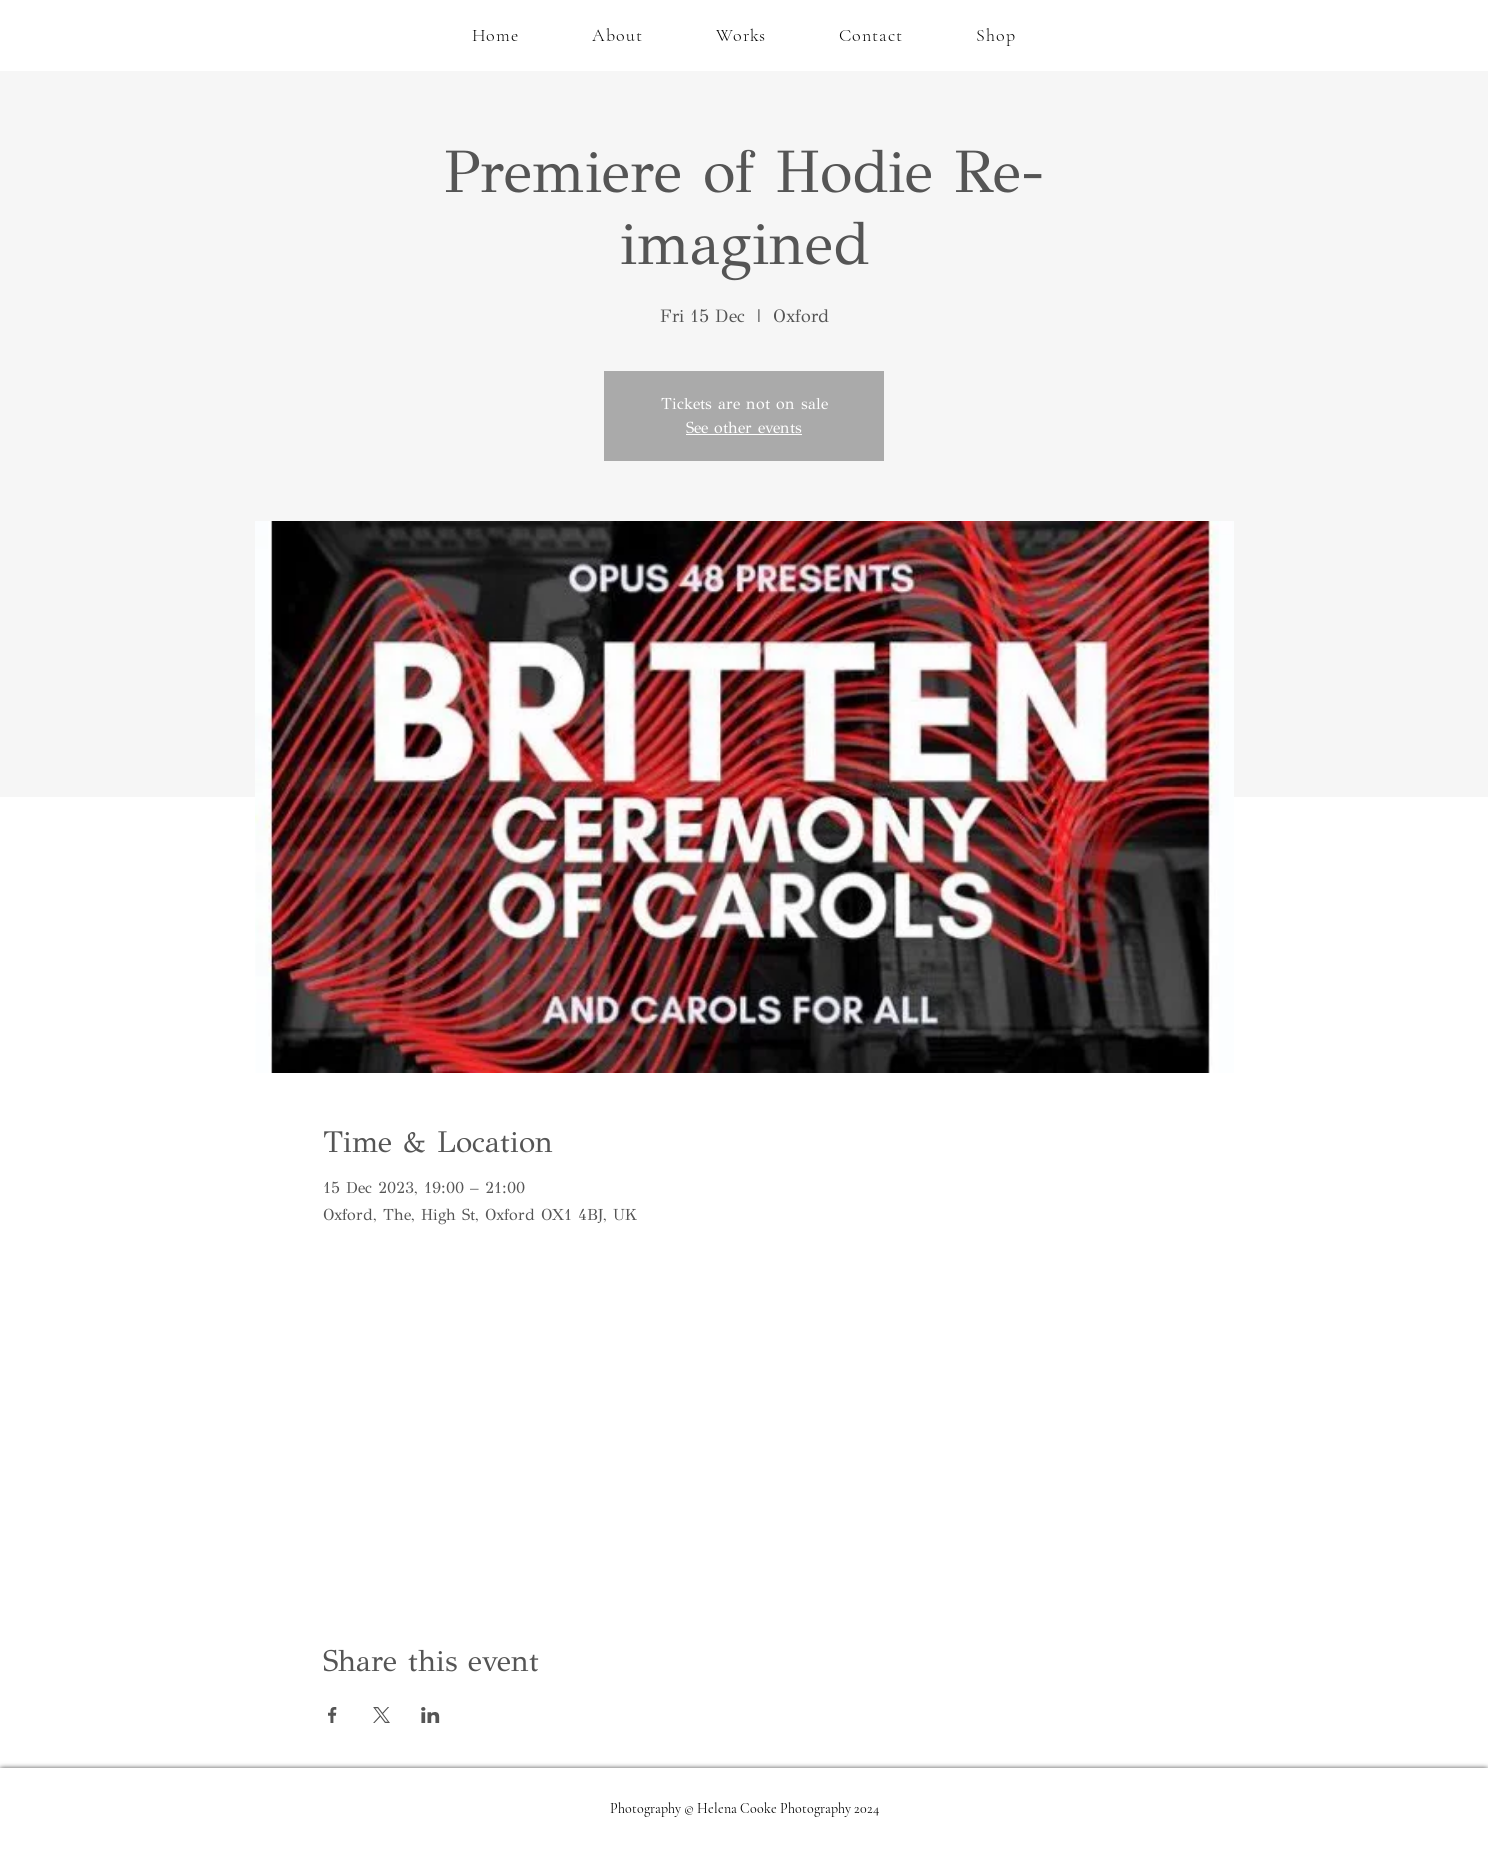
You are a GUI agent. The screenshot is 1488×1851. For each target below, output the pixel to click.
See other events (744, 427)
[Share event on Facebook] (332, 1715)
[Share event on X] (381, 1715)
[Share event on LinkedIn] (430, 1715)
